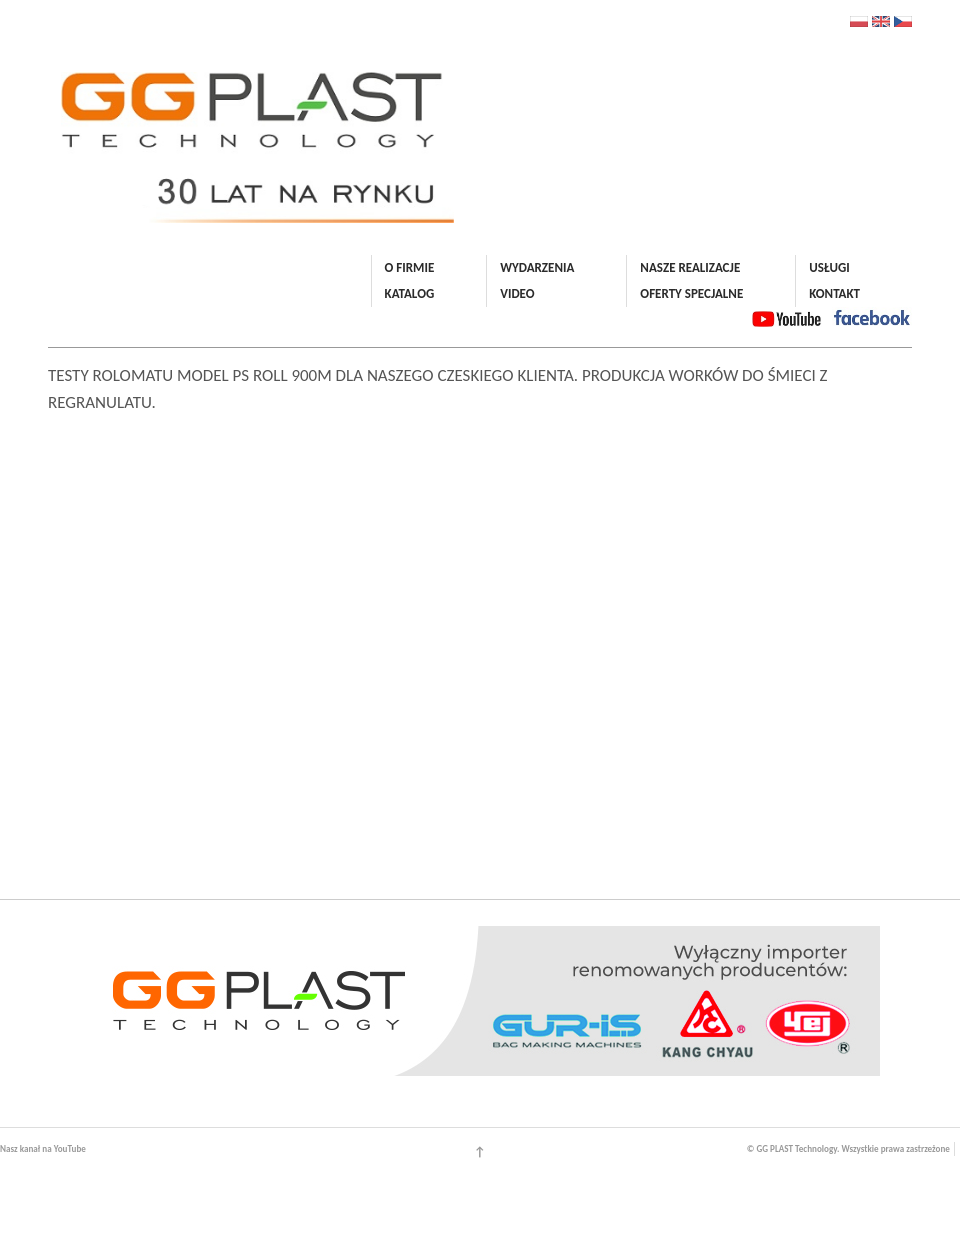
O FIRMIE (410, 267)
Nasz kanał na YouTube (43, 1148)
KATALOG (410, 293)
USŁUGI (829, 267)
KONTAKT (834, 293)
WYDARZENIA (537, 267)
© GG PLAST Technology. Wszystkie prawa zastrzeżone (848, 1148)
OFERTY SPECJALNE (691, 293)
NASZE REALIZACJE (690, 267)
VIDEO (517, 293)
